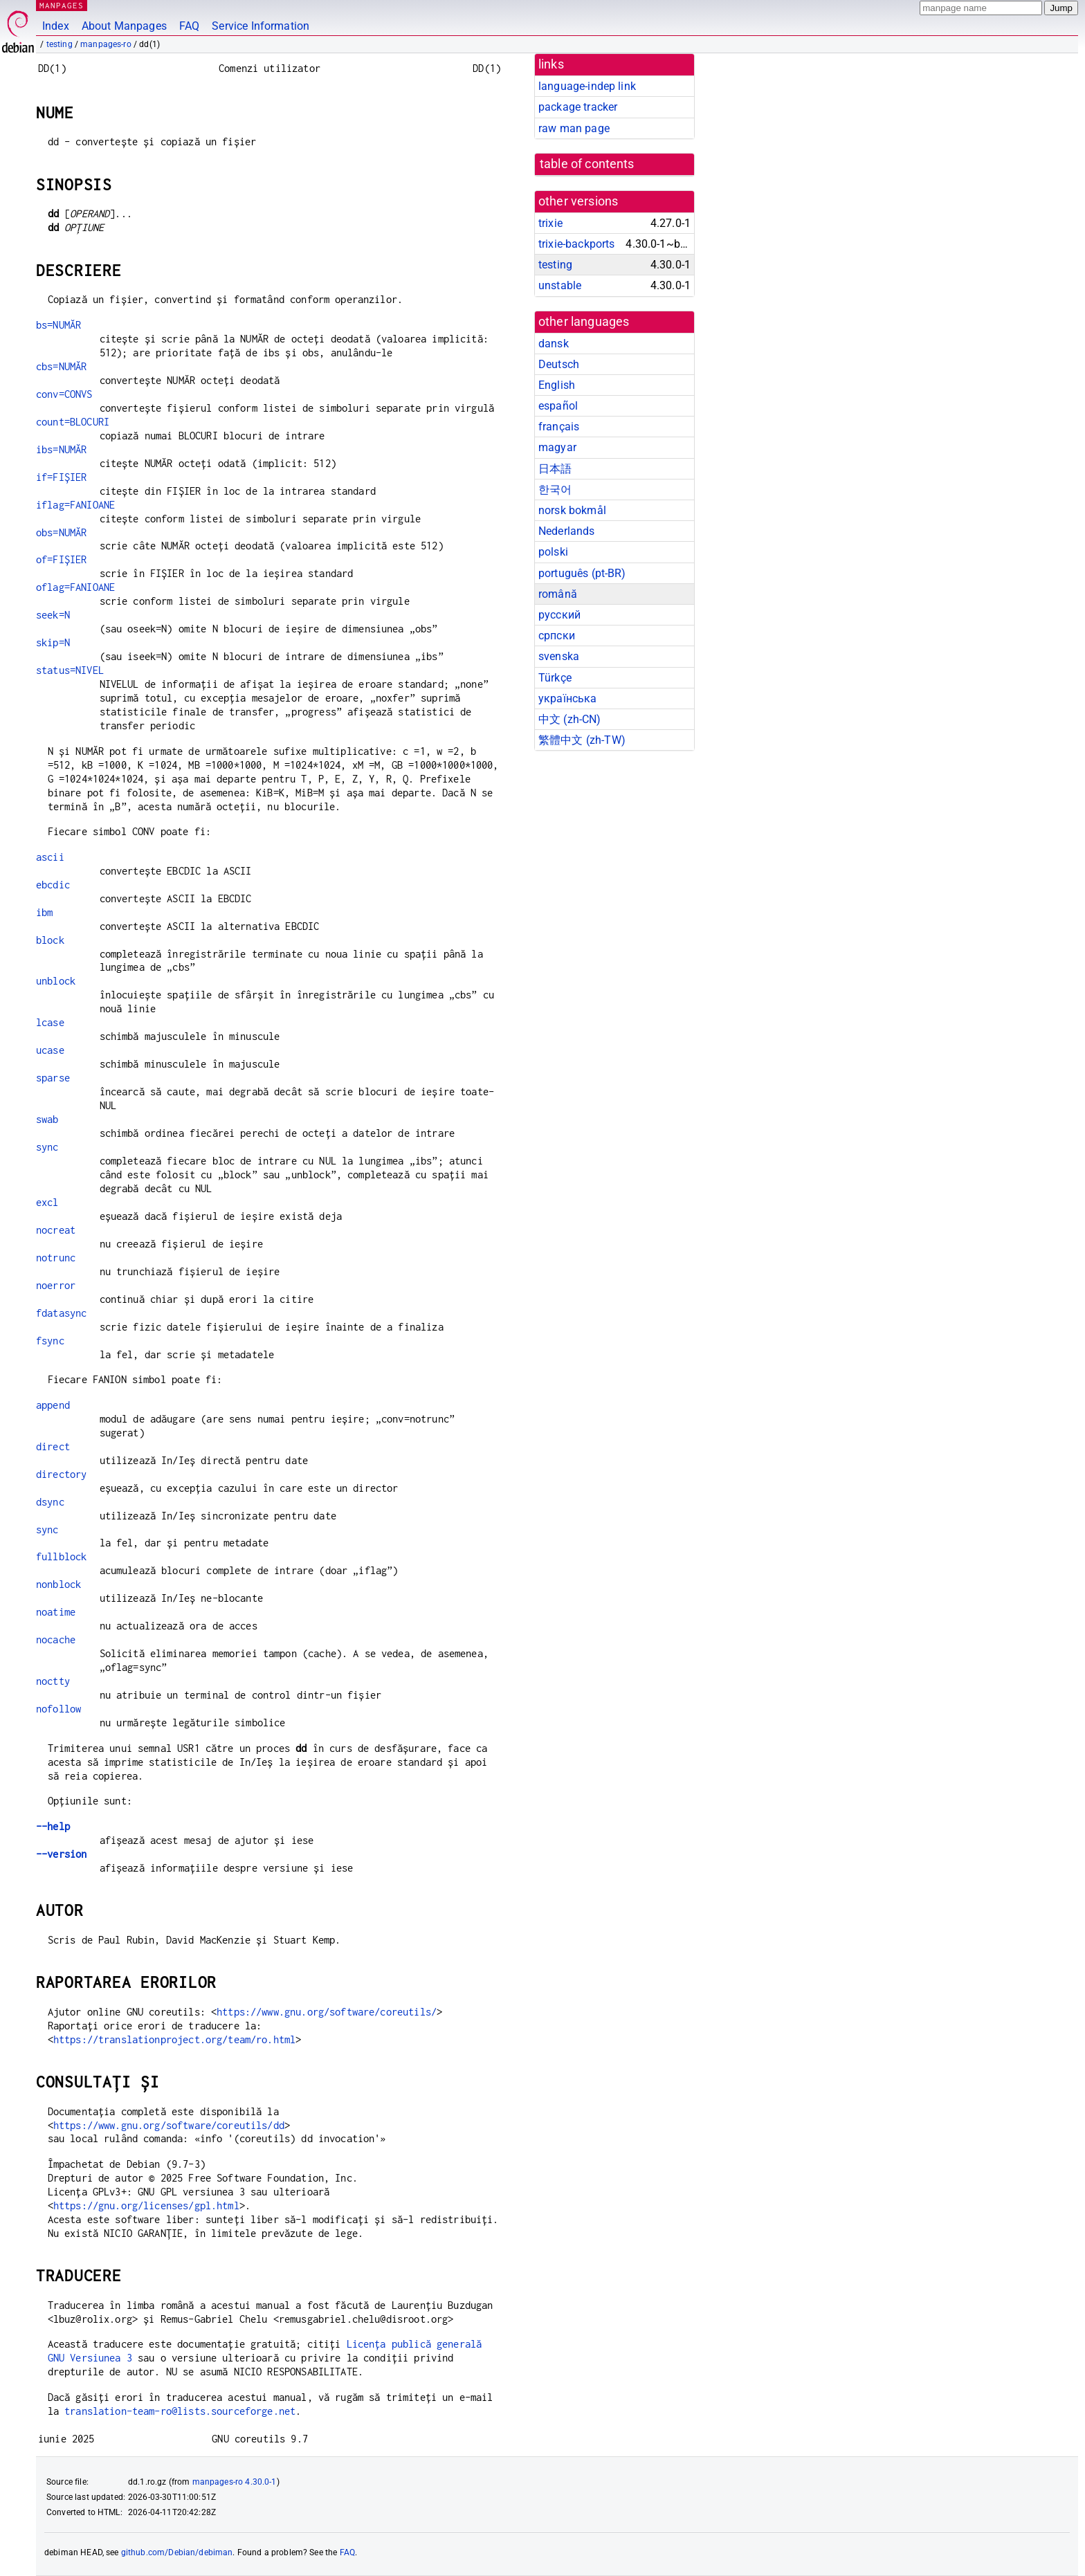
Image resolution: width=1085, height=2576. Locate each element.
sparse (53, 1078)
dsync (50, 1502)
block (50, 940)
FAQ (189, 26)
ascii (50, 857)
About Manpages (124, 26)
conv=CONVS (64, 394)
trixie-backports (576, 243)
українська (567, 698)
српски (556, 635)
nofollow (58, 1709)
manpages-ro (105, 44)
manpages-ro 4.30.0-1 (234, 2482)
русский (559, 614)
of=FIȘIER (61, 559)
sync (47, 1147)
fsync (50, 1340)
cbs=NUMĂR (61, 366)
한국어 (555, 489)
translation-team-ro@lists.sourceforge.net (179, 2411)
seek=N (53, 615)
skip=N (53, 642)
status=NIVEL (70, 670)
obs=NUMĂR (61, 532)
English (556, 385)
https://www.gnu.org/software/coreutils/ (327, 2012)
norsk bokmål (572, 510)
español (558, 405)
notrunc (55, 1257)
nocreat (55, 1230)
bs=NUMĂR (58, 325)
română (557, 594)
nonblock (58, 1584)
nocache (55, 1639)
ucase (50, 1050)
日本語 (555, 468)
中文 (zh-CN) (569, 719)
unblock (55, 981)
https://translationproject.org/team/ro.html (174, 2039)
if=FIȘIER (61, 477)
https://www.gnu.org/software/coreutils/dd (168, 2125)
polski (553, 551)
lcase (50, 1022)
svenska (558, 656)
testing (59, 44)
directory (61, 1474)
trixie (550, 223)
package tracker (577, 106)
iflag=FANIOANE (75, 505)
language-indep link (587, 86)
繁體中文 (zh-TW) (582, 740)
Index (55, 26)
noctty (53, 1681)
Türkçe (555, 677)
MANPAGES (61, 5)
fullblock (61, 1556)
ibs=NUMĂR (61, 449)
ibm (44, 912)
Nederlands (566, 531)
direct (53, 1446)
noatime (55, 1612)
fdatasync (61, 1313)
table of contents (587, 164)
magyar (557, 447)
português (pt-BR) (582, 573)
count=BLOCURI (72, 422)
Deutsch (558, 364)
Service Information (260, 26)
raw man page (574, 128)
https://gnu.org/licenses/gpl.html (146, 2205)
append (53, 1405)
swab (47, 1119)
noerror (55, 1285)
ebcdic (53, 884)
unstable (559, 285)
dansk (553, 343)
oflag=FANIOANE (75, 587)
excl (47, 1202)
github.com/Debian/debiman (177, 2552)
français (558, 426)
